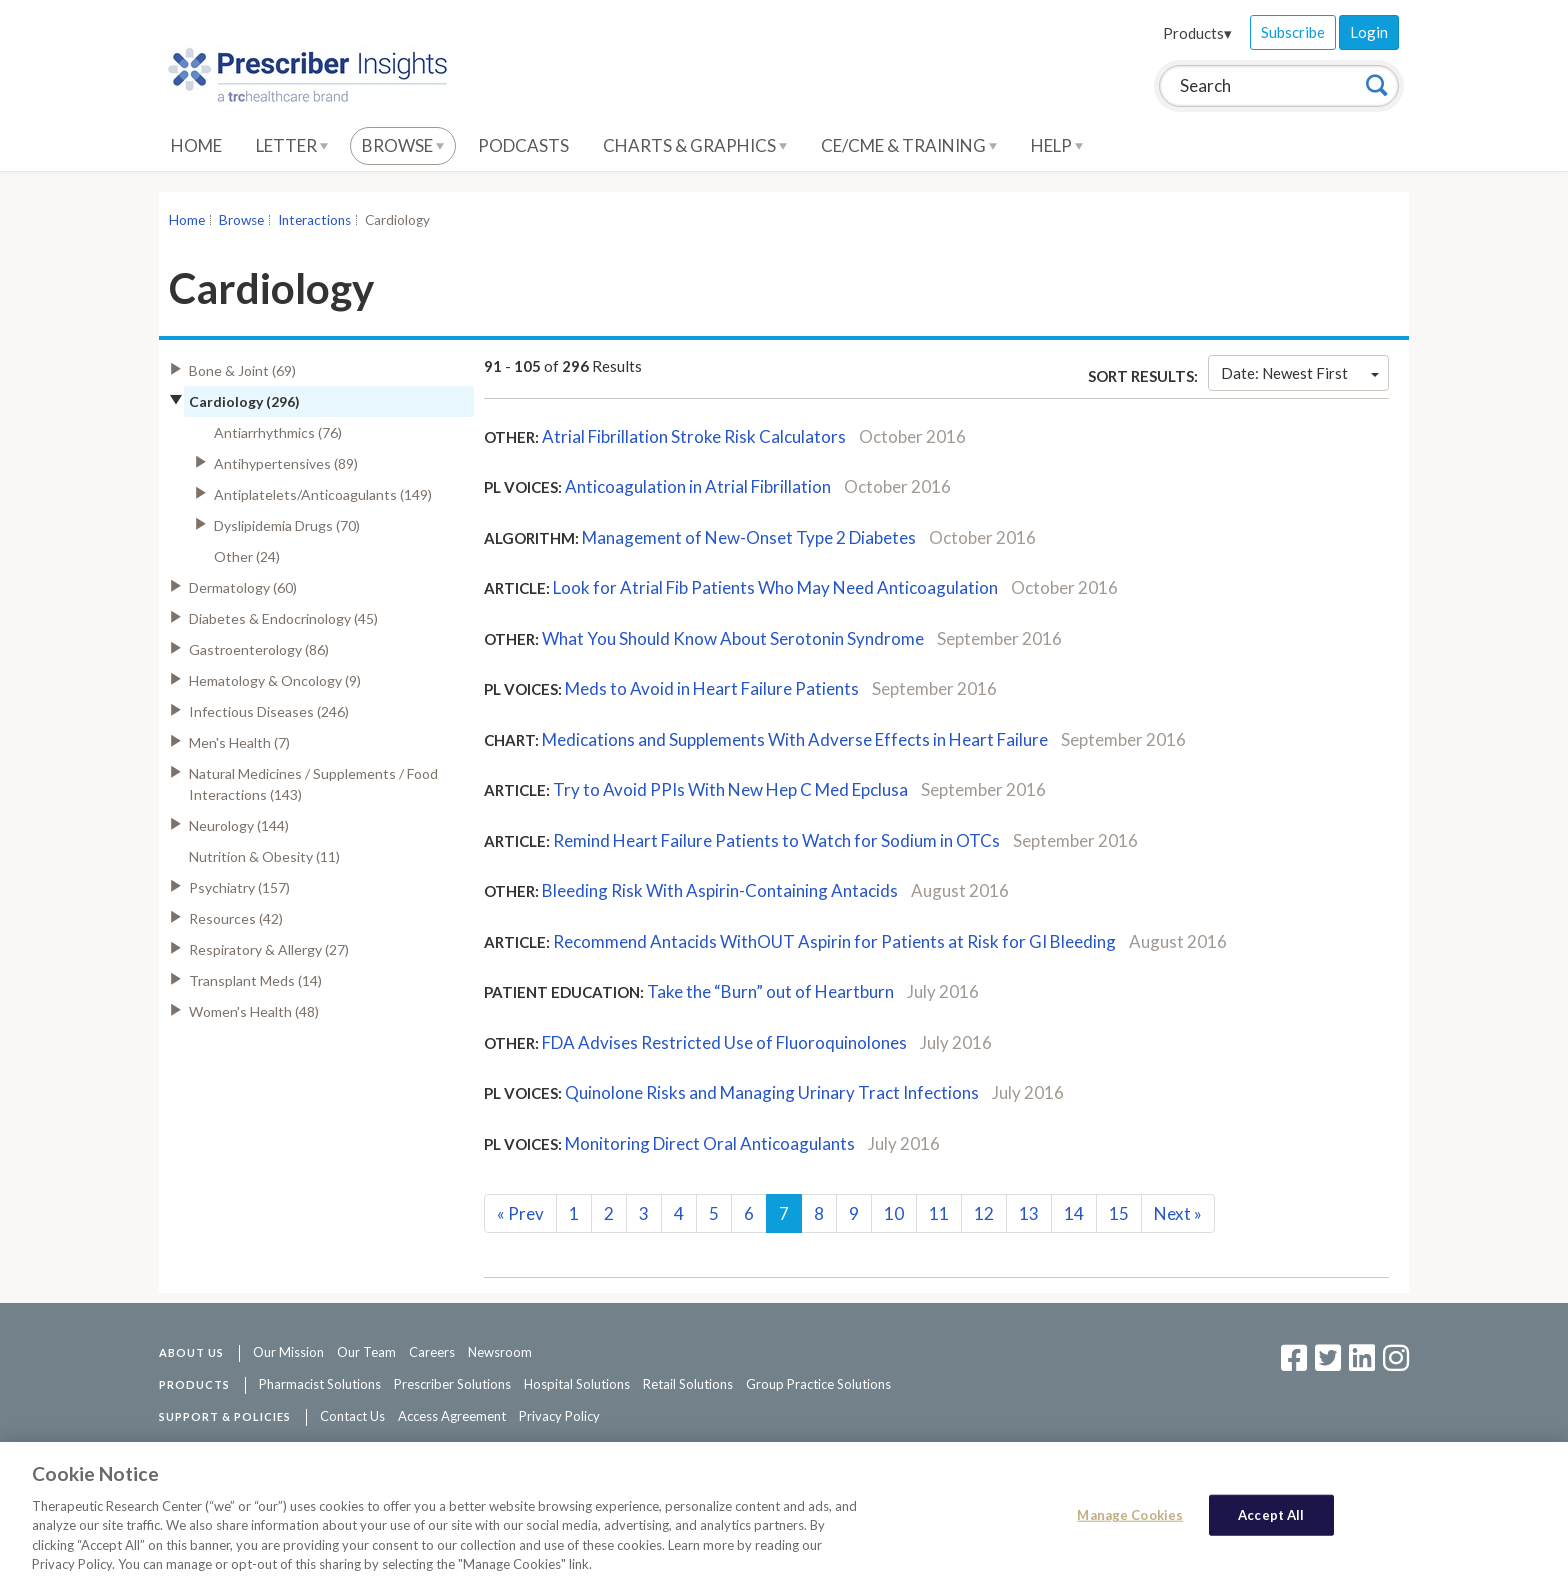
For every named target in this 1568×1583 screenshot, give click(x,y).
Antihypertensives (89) (286, 463)
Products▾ (1197, 33)
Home (196, 145)
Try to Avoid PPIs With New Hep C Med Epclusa (732, 789)
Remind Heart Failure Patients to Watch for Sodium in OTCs (778, 840)
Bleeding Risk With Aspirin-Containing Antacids (720, 890)
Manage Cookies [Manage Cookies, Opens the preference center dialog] (1130, 1524)
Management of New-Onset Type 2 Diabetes (749, 537)
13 (1029, 1213)
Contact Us (352, 1416)
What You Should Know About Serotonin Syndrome (733, 638)
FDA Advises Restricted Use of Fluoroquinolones (724, 1042)
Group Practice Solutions (818, 1384)
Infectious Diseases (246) (269, 711)
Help (1057, 145)
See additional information (939, 1448)
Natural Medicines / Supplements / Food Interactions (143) (313, 784)
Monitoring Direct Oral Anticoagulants (711, 1143)
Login (1369, 32)
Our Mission (288, 1352)
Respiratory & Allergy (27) (269, 949)
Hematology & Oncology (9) (275, 680)
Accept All (1271, 1524)
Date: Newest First (1300, 373)
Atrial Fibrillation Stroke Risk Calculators (694, 436)
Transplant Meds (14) (255, 980)
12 (984, 1213)
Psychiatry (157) (239, 887)
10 (894, 1213)
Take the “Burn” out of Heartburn (770, 991)
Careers (432, 1352)
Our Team (366, 1352)
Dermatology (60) (243, 587)
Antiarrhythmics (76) (278, 432)
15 (1119, 1213)
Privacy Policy (559, 1416)
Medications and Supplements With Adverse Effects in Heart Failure (795, 739)
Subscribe (1293, 32)
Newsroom (500, 1352)
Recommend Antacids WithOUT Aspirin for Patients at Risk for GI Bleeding (836, 941)
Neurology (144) (239, 825)
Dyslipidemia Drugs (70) (287, 525)
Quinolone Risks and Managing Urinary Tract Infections (773, 1092)
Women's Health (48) (254, 1011)
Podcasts (523, 145)
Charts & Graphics (695, 145)
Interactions (314, 220)
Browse (403, 145)
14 (1074, 1213)
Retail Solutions (688, 1384)
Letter (292, 145)
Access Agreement (452, 1416)
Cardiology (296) (244, 401)
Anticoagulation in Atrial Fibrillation (698, 486)
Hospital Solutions (577, 1384)
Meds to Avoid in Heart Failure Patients (713, 688)
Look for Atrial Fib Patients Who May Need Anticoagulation (777, 587)
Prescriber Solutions (452, 1384)
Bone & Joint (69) (242, 370)
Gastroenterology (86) (259, 649)
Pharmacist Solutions (320, 1384)
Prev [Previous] (520, 1213)
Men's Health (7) (239, 742)
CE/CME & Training (909, 145)
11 (939, 1213)
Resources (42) (236, 918)
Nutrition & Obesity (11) (264, 856)
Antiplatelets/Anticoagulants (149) (323, 494)
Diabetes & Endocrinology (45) (283, 618)
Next (1178, 1213)
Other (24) (247, 556)
